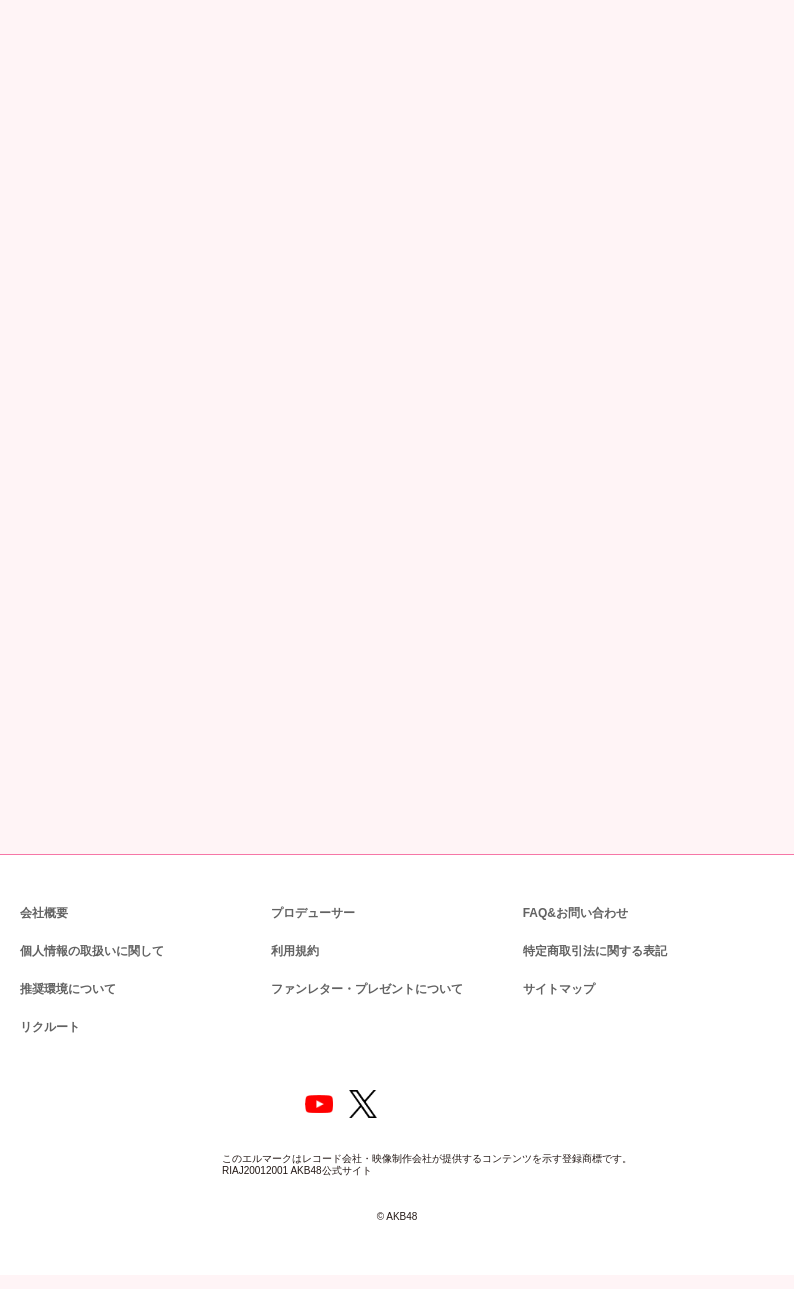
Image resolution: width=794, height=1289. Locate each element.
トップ (33, 107)
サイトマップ (555, 987)
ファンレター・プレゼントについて (356, 987)
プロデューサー (310, 911)
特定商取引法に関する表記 (594, 949)
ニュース (89, 107)
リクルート (47, 1025)
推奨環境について (66, 987)
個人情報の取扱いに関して (90, 949)
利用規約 (295, 949)
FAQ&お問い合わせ (575, 911)
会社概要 (44, 911)
